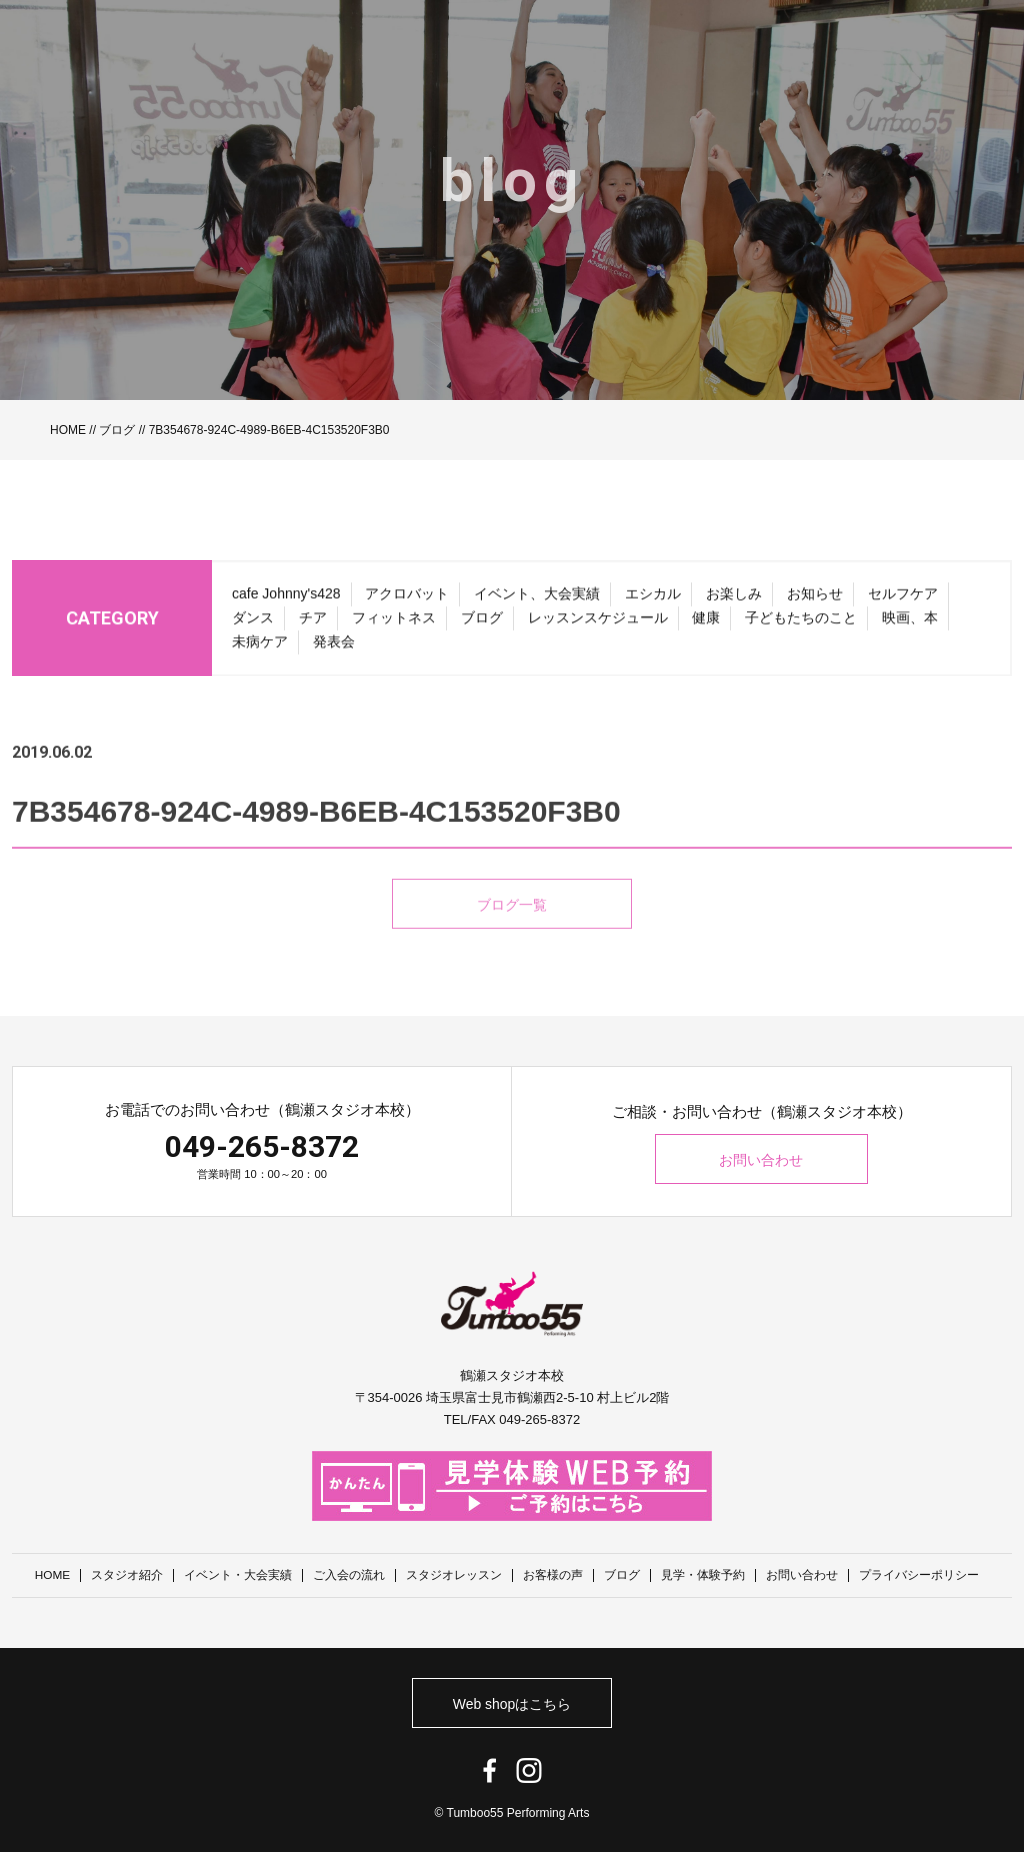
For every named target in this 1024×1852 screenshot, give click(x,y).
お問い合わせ (762, 1160)
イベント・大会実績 (239, 1575)
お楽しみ (734, 600)
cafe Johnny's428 (286, 600)
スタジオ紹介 (128, 1575)
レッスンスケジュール (598, 624)
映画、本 (910, 624)
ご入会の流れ (350, 1575)
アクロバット (407, 600)
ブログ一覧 (512, 933)
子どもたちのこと (801, 624)
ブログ (117, 430)
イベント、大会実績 (537, 600)
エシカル (653, 600)
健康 (706, 624)
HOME (68, 430)
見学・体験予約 (704, 1575)
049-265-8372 (262, 1146)
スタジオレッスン (455, 1575)
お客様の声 (554, 1575)
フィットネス (394, 624)
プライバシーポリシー (920, 1575)
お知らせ (815, 600)
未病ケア (260, 648)
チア (313, 624)
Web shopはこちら (512, 1703)
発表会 (334, 648)
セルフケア (903, 600)
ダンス (253, 624)
